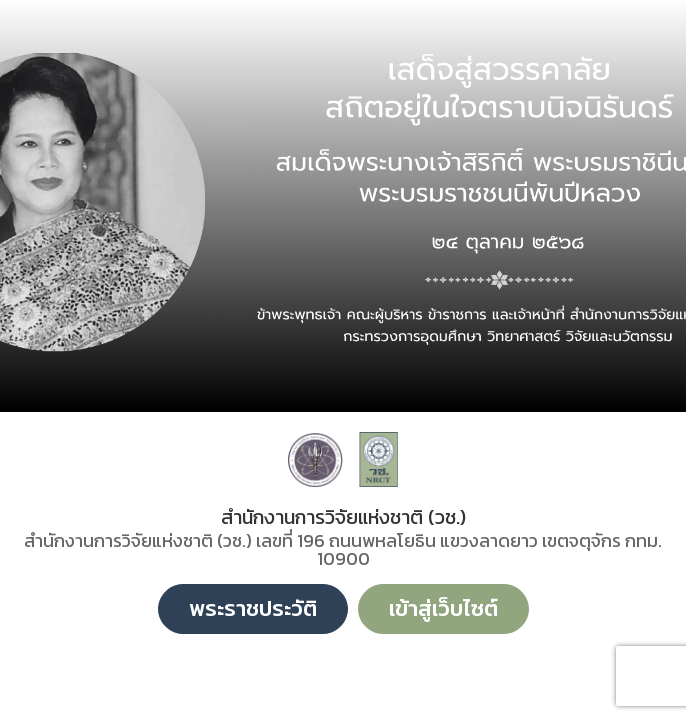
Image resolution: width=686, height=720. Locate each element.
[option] (343, 206)
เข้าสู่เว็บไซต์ (443, 608)
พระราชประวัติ (253, 608)
